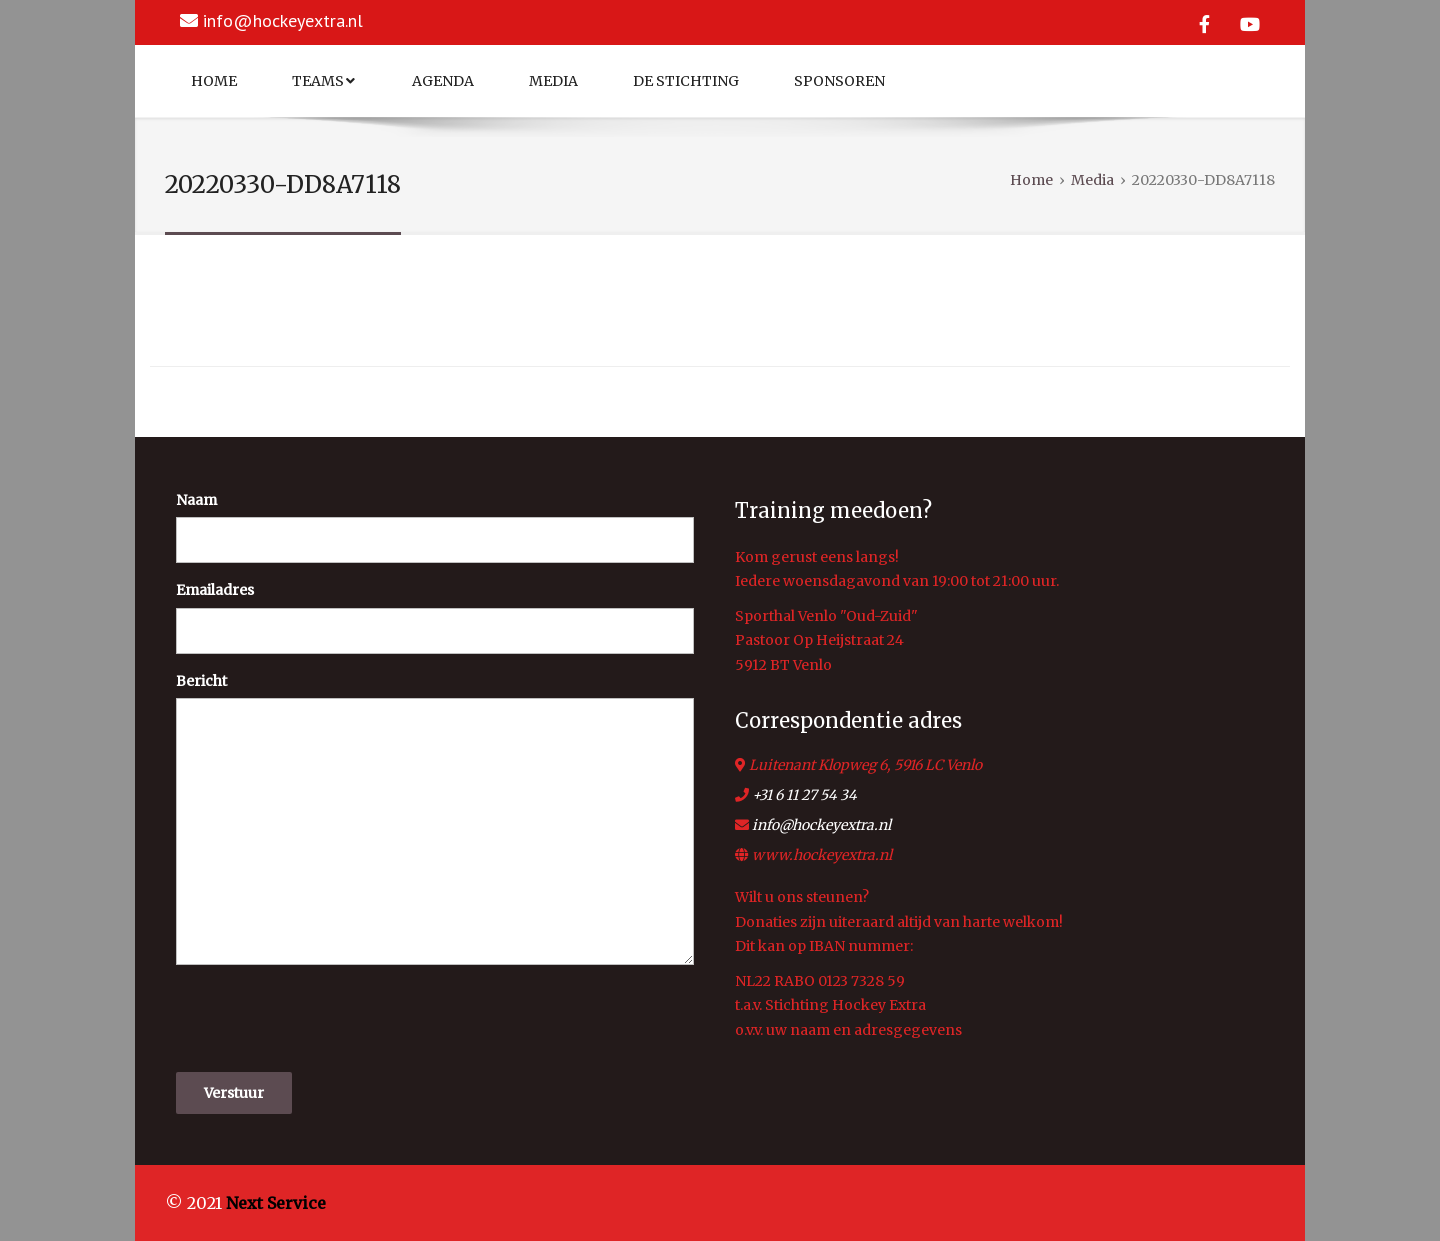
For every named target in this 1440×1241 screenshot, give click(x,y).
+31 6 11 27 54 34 (804, 795)
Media (553, 81)
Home (214, 81)
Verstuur (234, 1093)
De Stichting (686, 81)
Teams (323, 81)
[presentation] (328, 1019)
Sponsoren (839, 81)
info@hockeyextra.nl (283, 20)
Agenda (443, 81)
